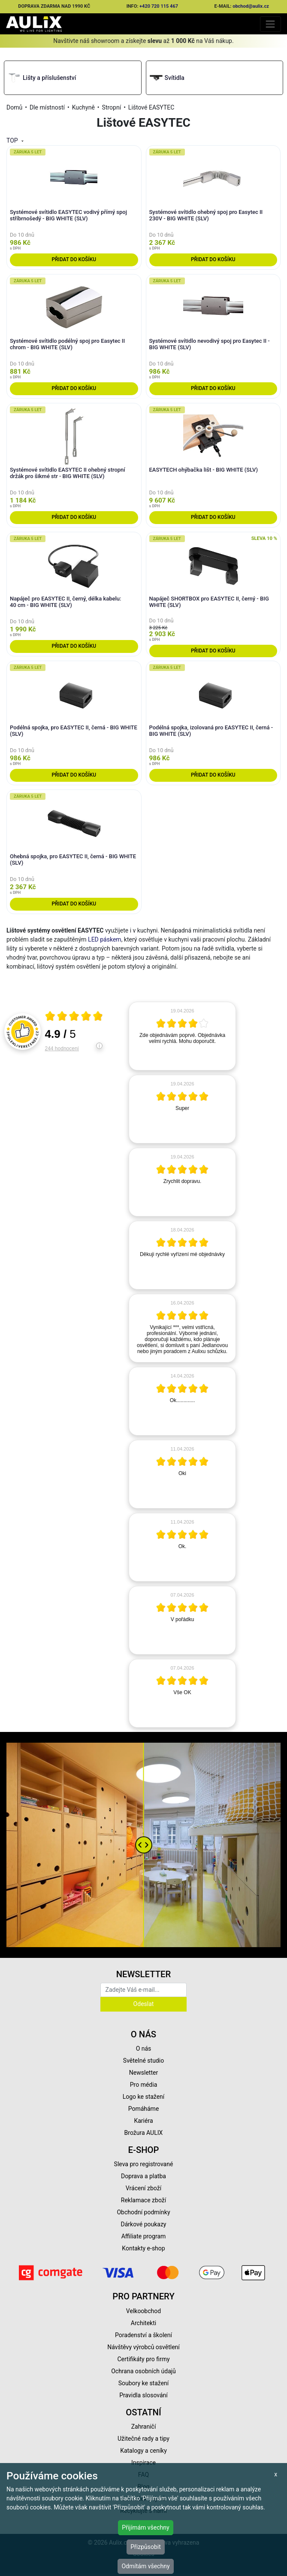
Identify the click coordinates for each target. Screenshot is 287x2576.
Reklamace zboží (143, 2200)
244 (62, 1049)
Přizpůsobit (145, 2546)
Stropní (111, 107)
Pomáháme (143, 2108)
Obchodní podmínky (143, 2212)
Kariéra (143, 2120)
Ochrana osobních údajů (143, 2371)
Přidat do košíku (74, 259)
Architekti (143, 2323)
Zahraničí (143, 2426)
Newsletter (143, 2072)
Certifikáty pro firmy (143, 2359)
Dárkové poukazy (143, 2224)
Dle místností (47, 107)
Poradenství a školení (143, 2335)
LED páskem (104, 939)
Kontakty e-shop (143, 2248)
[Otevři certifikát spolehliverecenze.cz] (74, 1017)
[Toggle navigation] (270, 23)
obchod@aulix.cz (251, 6)
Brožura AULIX (143, 2132)
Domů (14, 107)
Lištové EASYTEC (151, 107)
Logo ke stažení (144, 2096)
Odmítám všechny (145, 2566)
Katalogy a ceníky (143, 2450)
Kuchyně (83, 107)
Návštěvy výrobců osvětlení (143, 2347)
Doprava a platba (143, 2176)
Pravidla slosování (143, 2395)
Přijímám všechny (145, 2527)
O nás (143, 2048)
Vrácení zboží (143, 2188)
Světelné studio (143, 2060)
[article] (182, 1036)
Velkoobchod (143, 2311)
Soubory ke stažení (143, 2383)
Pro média (143, 2084)
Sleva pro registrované (143, 2164)
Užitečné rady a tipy (143, 2438)
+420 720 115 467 (158, 6)
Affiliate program (143, 2236)
